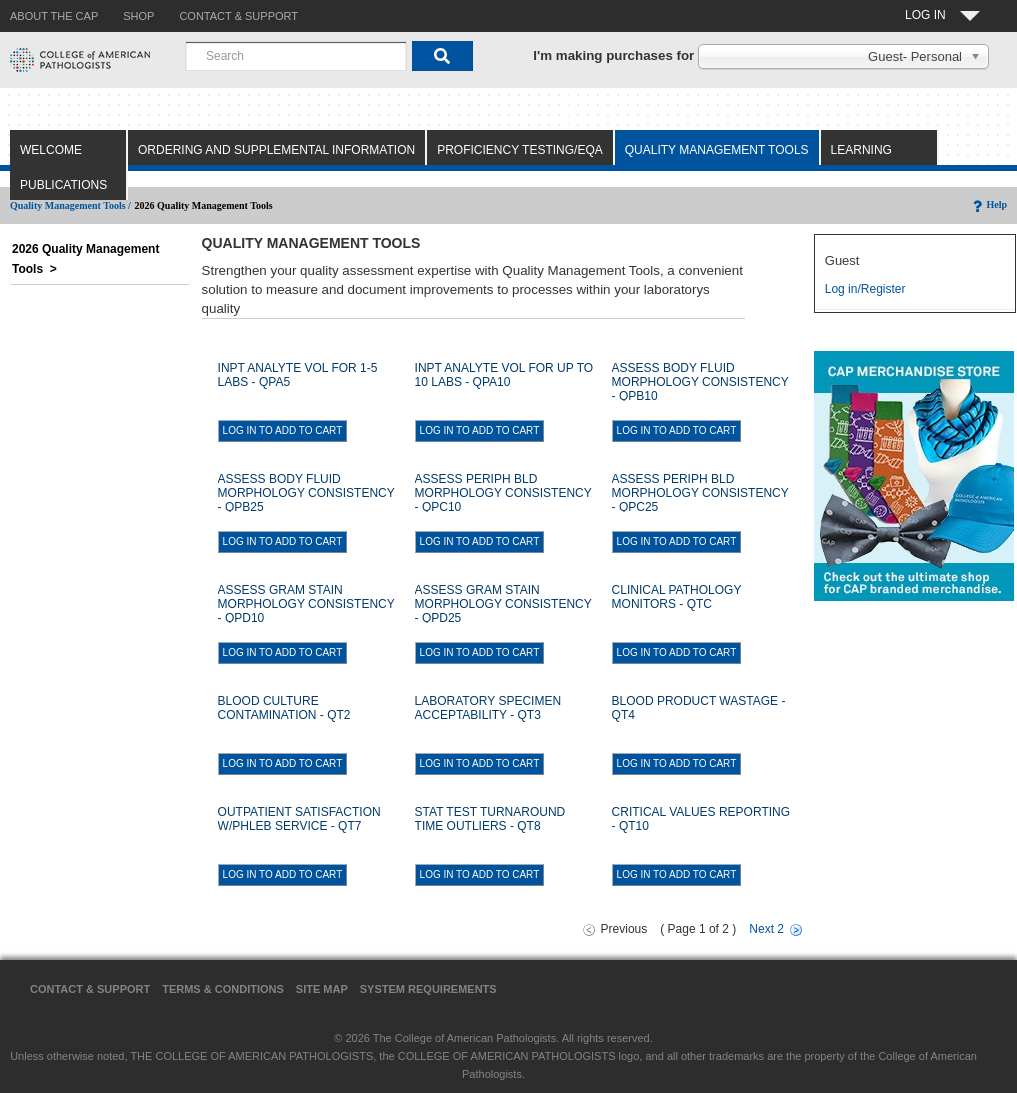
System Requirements (428, 989)
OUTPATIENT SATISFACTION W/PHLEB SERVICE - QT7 (299, 819)
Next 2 (766, 929)
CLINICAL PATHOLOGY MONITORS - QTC (677, 597)
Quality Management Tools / (70, 205)
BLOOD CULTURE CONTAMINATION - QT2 (284, 708)
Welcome (51, 150)
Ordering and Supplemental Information (276, 150)
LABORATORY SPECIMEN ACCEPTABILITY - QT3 (488, 708)
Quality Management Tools (717, 150)
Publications (63, 185)
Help (988, 204)
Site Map (322, 989)
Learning (861, 150)
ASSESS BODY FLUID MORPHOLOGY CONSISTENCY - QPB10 (700, 382)
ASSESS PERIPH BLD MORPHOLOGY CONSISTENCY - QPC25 (700, 493)
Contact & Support (90, 989)
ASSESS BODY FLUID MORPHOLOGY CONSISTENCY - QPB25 (306, 493)
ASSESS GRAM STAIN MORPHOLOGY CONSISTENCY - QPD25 (503, 604)
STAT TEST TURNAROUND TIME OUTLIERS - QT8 (490, 819)
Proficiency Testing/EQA (520, 150)
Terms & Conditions (223, 989)
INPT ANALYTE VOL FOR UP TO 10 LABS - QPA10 (504, 375)
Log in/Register (865, 289)
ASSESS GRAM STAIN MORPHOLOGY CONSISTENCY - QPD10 (306, 604)
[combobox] (296, 56)
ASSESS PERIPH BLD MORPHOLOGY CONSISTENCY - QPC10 (503, 493)
